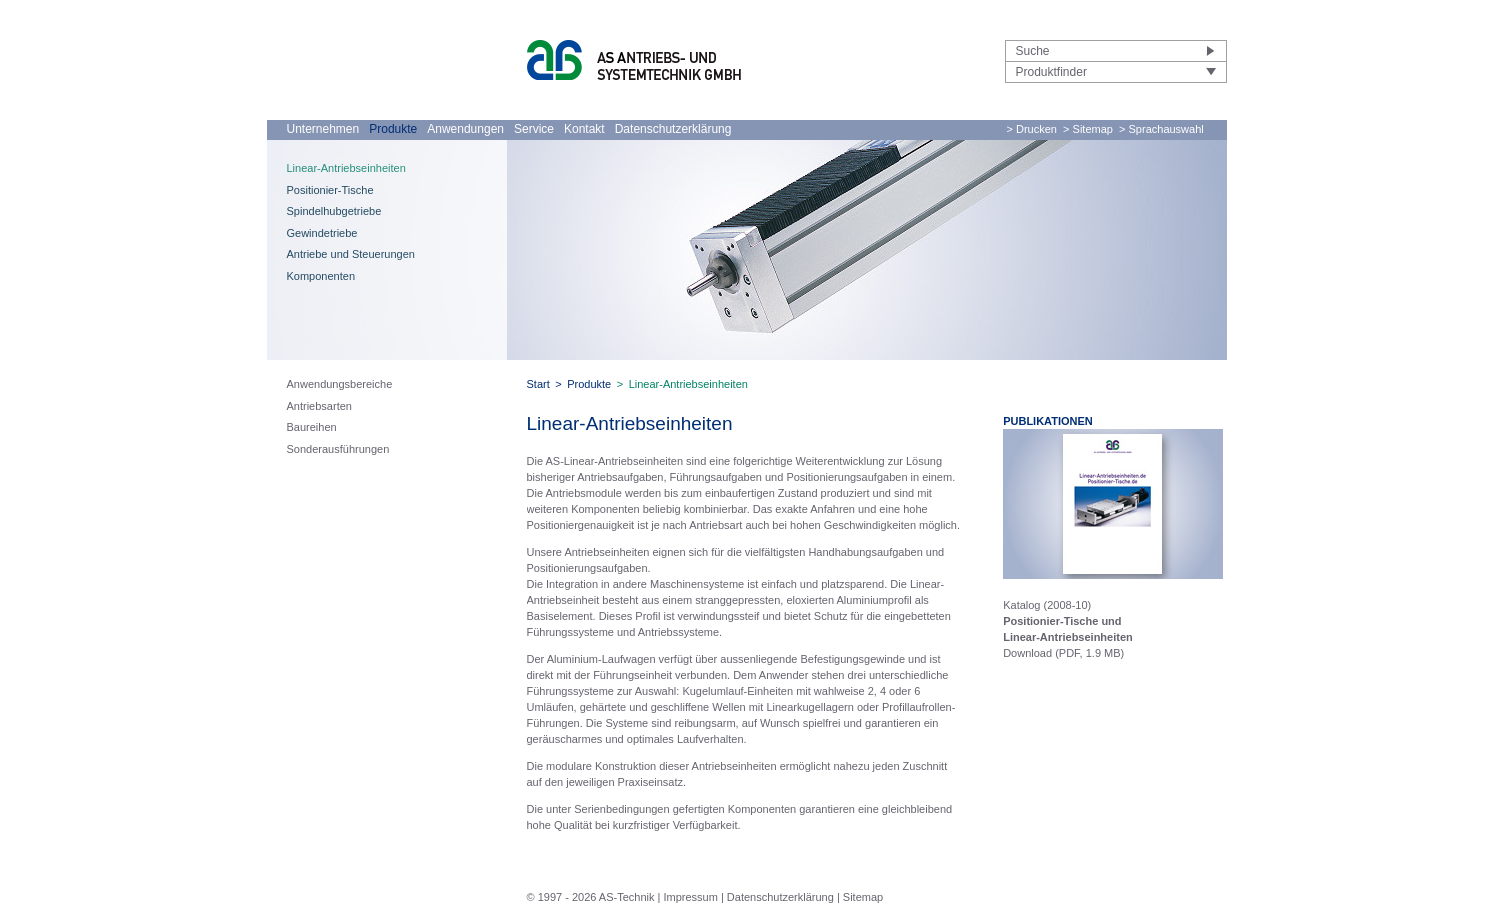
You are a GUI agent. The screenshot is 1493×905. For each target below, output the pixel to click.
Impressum (690, 897)
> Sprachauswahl (1161, 129)
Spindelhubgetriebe (334, 211)
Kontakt (584, 129)
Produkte (393, 129)
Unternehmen (323, 129)
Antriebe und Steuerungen (351, 254)
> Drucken (1032, 129)
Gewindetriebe (322, 233)
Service (534, 129)
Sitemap (863, 897)
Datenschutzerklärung (673, 129)
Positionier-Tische (330, 190)
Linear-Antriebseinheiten (346, 168)
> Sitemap (1088, 129)
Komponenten (321, 276)
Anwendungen (465, 129)
